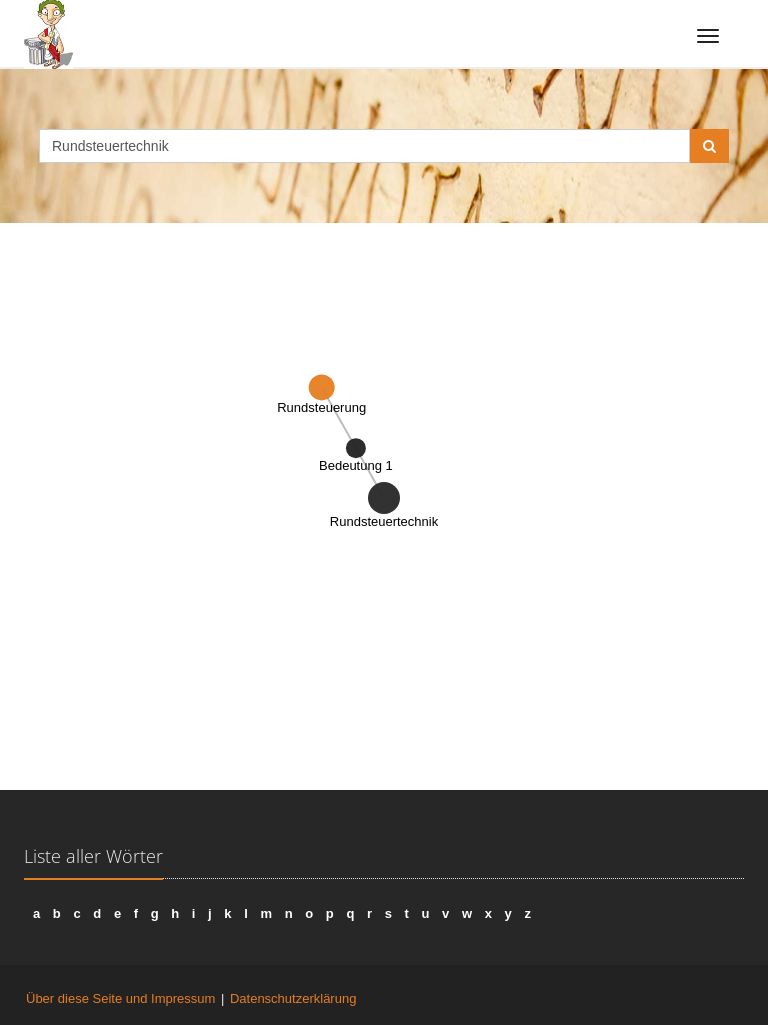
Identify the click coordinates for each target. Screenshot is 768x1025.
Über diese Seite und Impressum (120, 998)
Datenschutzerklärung (293, 998)
